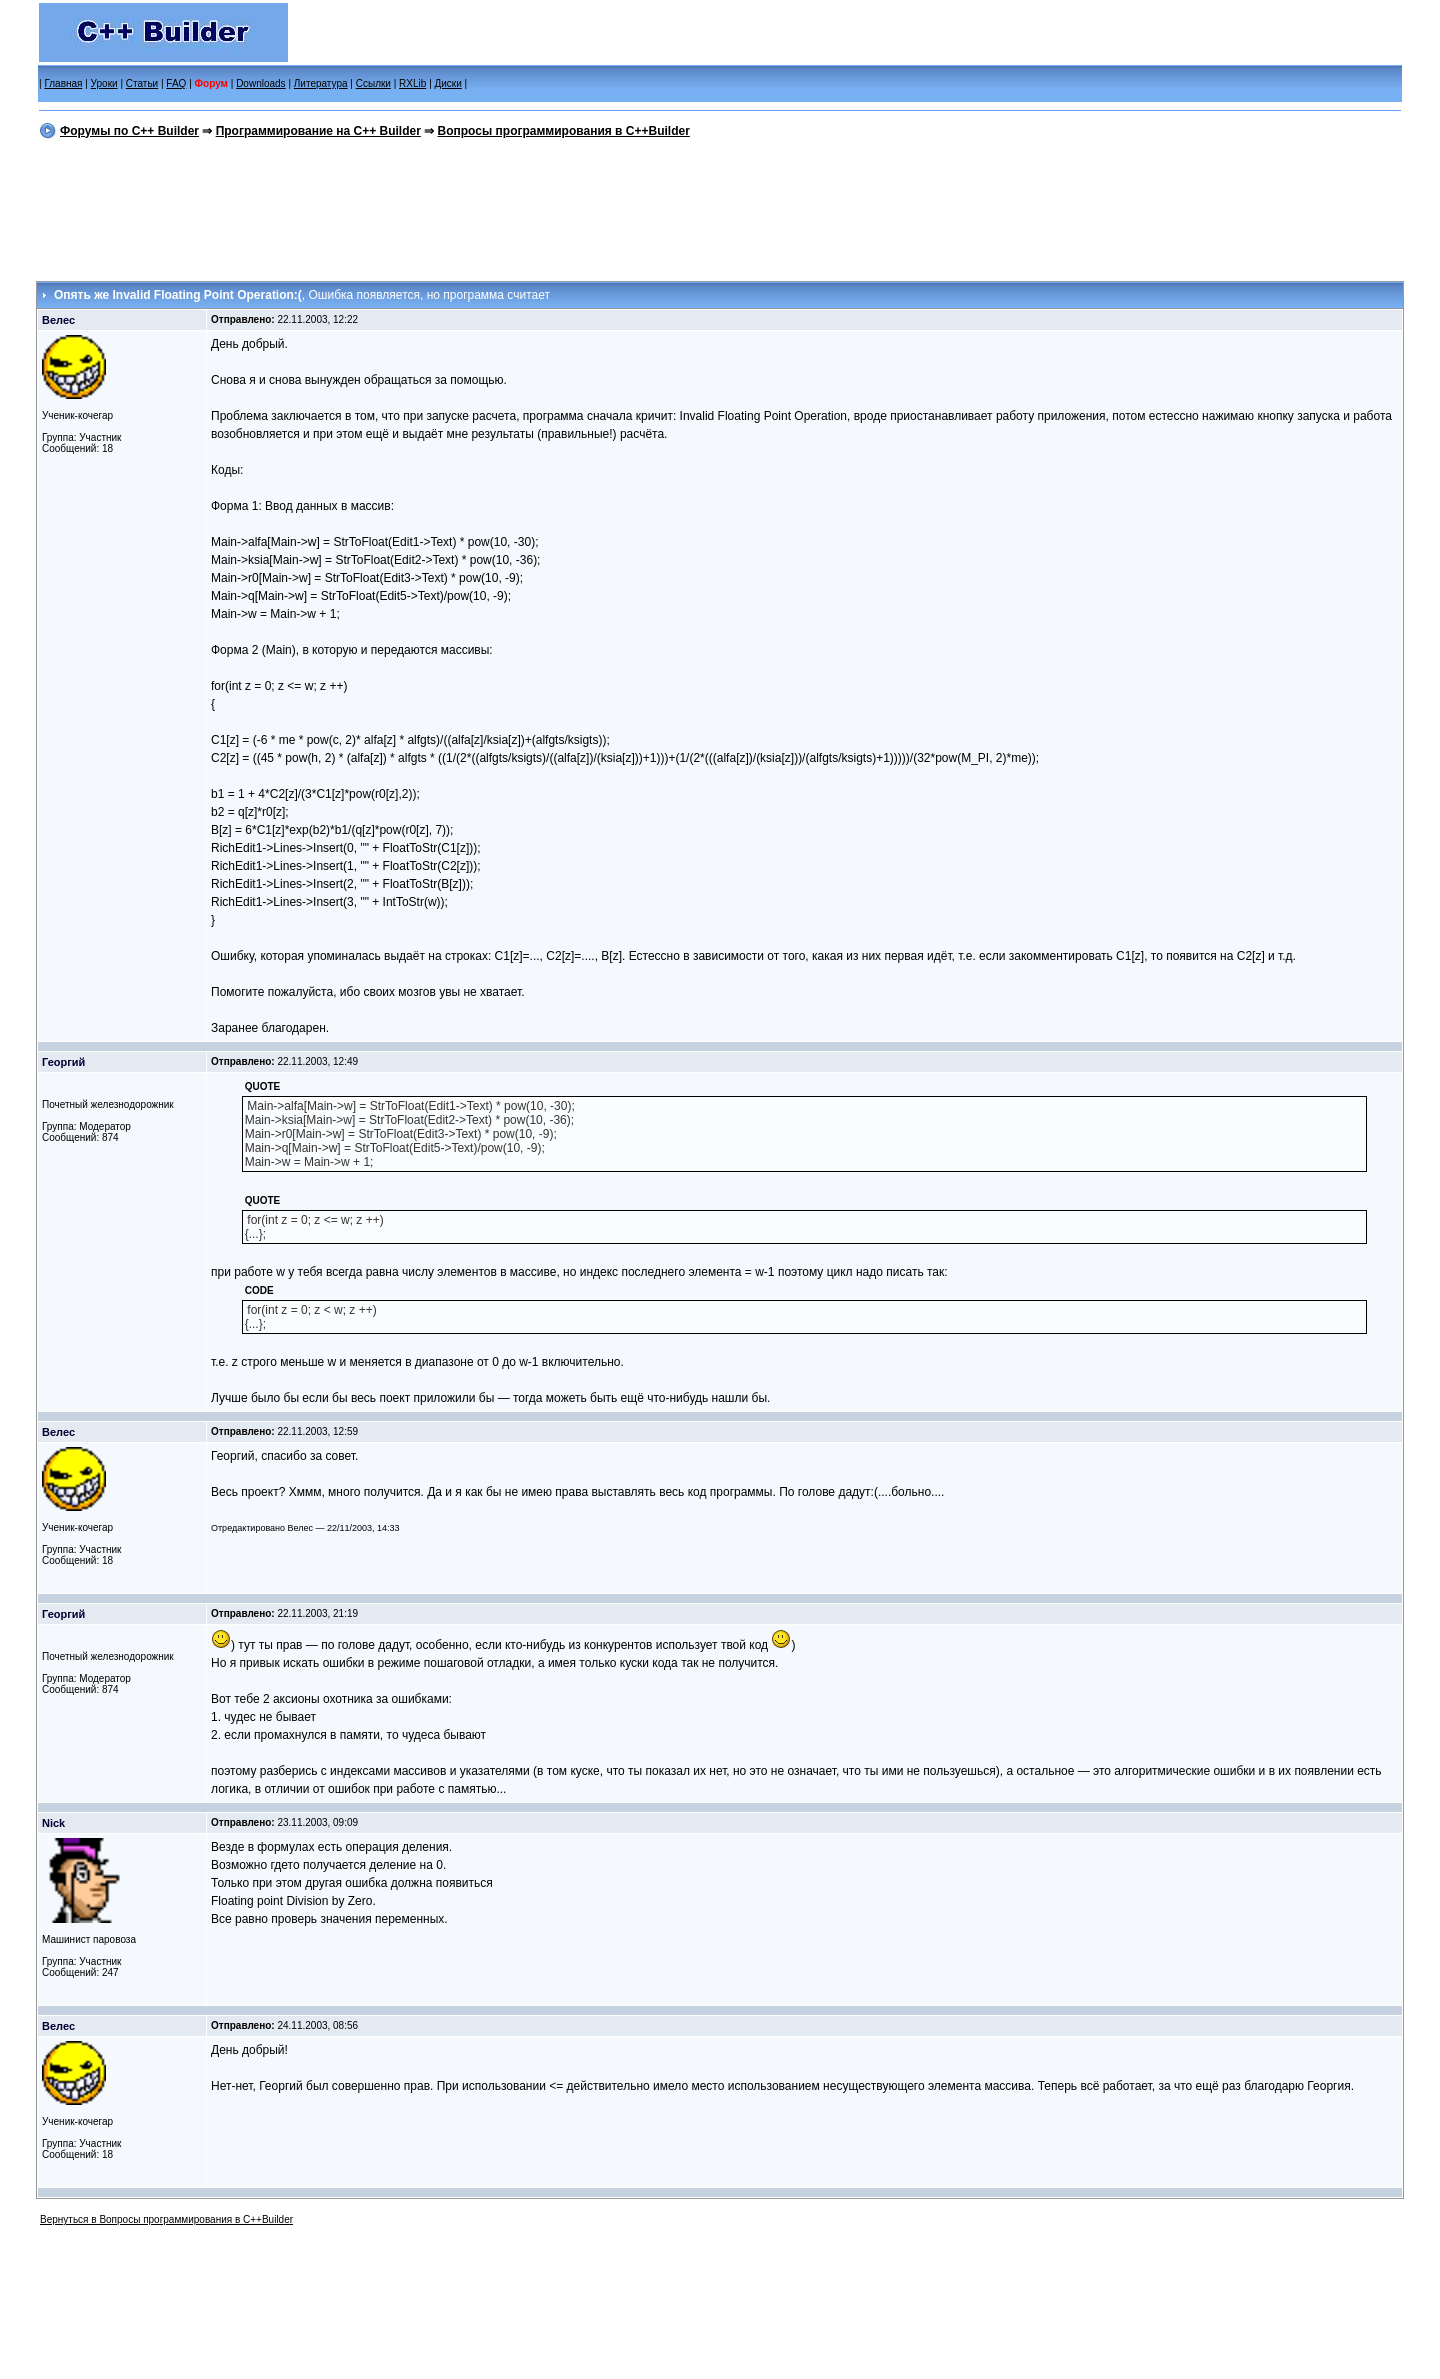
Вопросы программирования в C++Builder (564, 131)
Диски (448, 83)
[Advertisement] (720, 207)
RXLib (412, 83)
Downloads (260, 83)
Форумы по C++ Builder (129, 131)
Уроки (104, 83)
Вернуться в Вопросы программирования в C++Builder (166, 2219)
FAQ (176, 83)
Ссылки (373, 83)
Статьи (142, 83)
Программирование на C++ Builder (318, 131)
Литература (321, 83)
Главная (63, 83)
